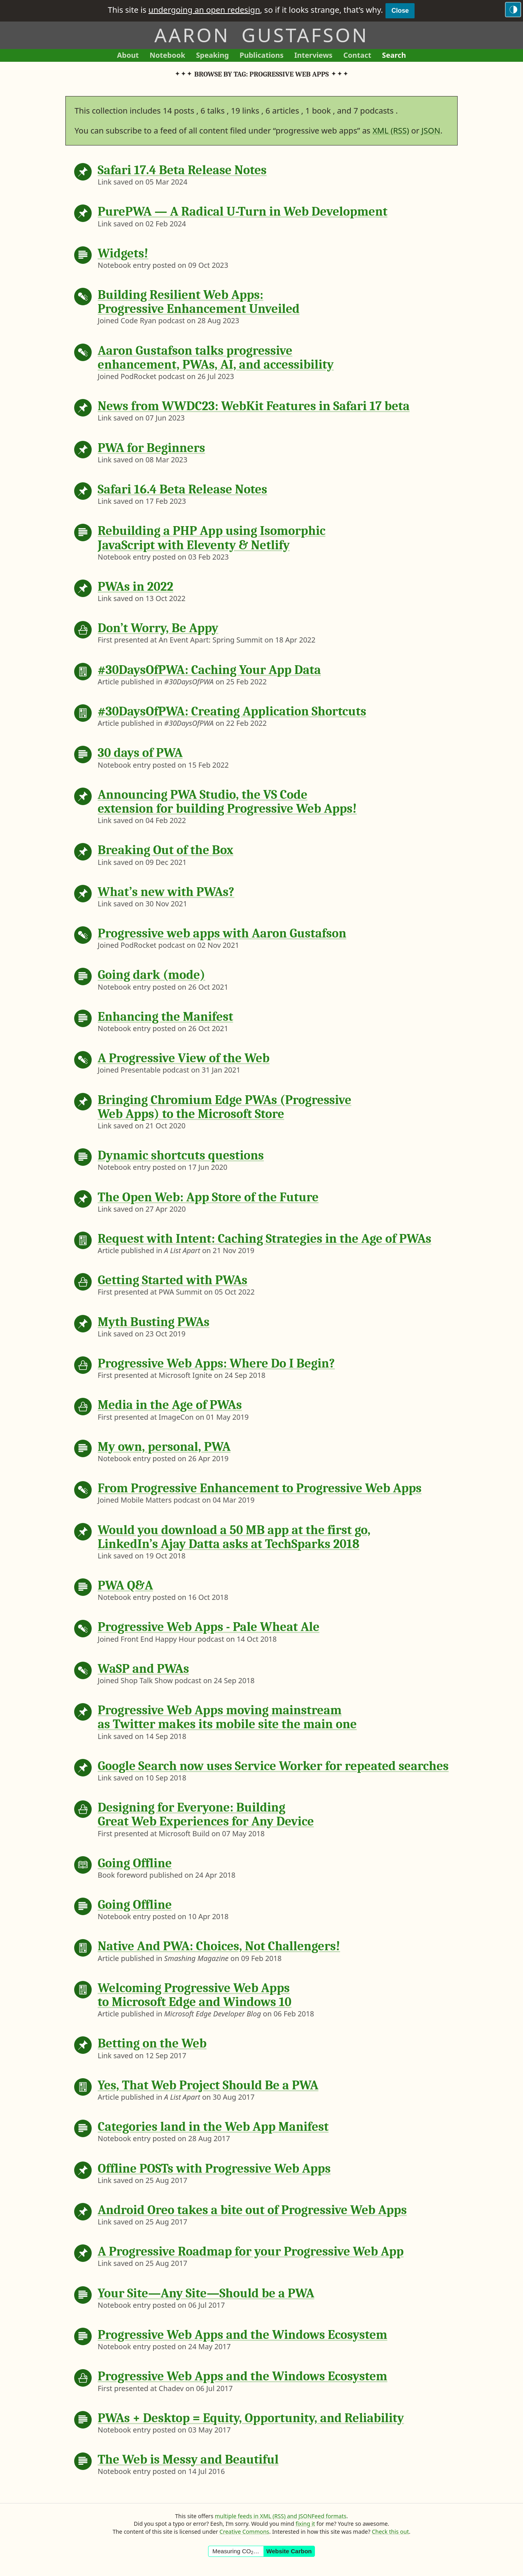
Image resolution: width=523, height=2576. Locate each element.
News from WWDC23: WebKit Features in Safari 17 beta (254, 406)
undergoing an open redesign (204, 9)
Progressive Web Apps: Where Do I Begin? (216, 1363)
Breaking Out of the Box (165, 850)
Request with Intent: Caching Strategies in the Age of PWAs (264, 1238)
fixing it (305, 2523)
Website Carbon (289, 2551)
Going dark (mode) (151, 974)
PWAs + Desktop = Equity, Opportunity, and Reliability (251, 2418)
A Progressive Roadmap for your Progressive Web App (251, 2251)
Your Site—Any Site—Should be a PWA (206, 2293)
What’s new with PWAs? (166, 891)
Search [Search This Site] (394, 55)
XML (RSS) (390, 130)
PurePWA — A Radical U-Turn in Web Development (242, 211)
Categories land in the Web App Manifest (213, 2126)
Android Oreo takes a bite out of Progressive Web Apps (252, 2210)
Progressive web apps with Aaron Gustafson (222, 933)
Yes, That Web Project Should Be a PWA (208, 2085)
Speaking (215, 56)
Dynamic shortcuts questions (181, 1155)
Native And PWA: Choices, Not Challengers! (219, 1946)
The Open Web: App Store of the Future (208, 1197)
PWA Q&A (125, 1585)
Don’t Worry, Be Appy (158, 628)
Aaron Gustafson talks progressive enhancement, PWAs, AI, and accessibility (216, 357)
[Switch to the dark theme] (513, 9)
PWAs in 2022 (135, 586)
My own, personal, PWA (164, 1446)
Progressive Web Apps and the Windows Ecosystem (242, 2334)
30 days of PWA (140, 752)
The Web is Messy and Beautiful (188, 2459)
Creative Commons (244, 2531)
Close (400, 10)
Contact (360, 56)
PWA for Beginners (151, 447)
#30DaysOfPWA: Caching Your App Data (209, 669)
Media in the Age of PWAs (170, 1404)
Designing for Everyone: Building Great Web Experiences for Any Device (206, 1814)
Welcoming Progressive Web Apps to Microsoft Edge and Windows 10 (194, 1995)
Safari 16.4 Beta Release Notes (182, 489)
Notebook (167, 56)
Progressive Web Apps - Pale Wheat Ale (208, 1626)
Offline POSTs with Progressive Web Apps (214, 2168)
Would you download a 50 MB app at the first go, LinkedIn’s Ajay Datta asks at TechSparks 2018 (234, 1537)
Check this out (390, 2531)
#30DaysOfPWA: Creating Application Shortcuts (232, 711)
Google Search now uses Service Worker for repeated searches (273, 1766)
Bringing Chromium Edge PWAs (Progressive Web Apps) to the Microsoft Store (224, 1106)
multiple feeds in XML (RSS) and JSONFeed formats (280, 2516)
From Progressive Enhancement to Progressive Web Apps (260, 1488)
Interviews (316, 56)
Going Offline (135, 1863)
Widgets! (123, 253)
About (130, 56)
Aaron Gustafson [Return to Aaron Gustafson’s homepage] (261, 35)
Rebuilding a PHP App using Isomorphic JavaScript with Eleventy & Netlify (211, 537)
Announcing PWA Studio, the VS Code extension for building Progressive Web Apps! (227, 801)
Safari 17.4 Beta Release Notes (182, 170)
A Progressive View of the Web (183, 1058)
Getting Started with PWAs (173, 1280)
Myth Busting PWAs (154, 1322)
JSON (430, 130)
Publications (261, 56)
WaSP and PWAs (143, 1668)
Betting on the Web (152, 2043)
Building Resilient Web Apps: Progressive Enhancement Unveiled (199, 301)
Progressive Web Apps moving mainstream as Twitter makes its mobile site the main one (227, 1717)
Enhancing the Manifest (165, 1016)
